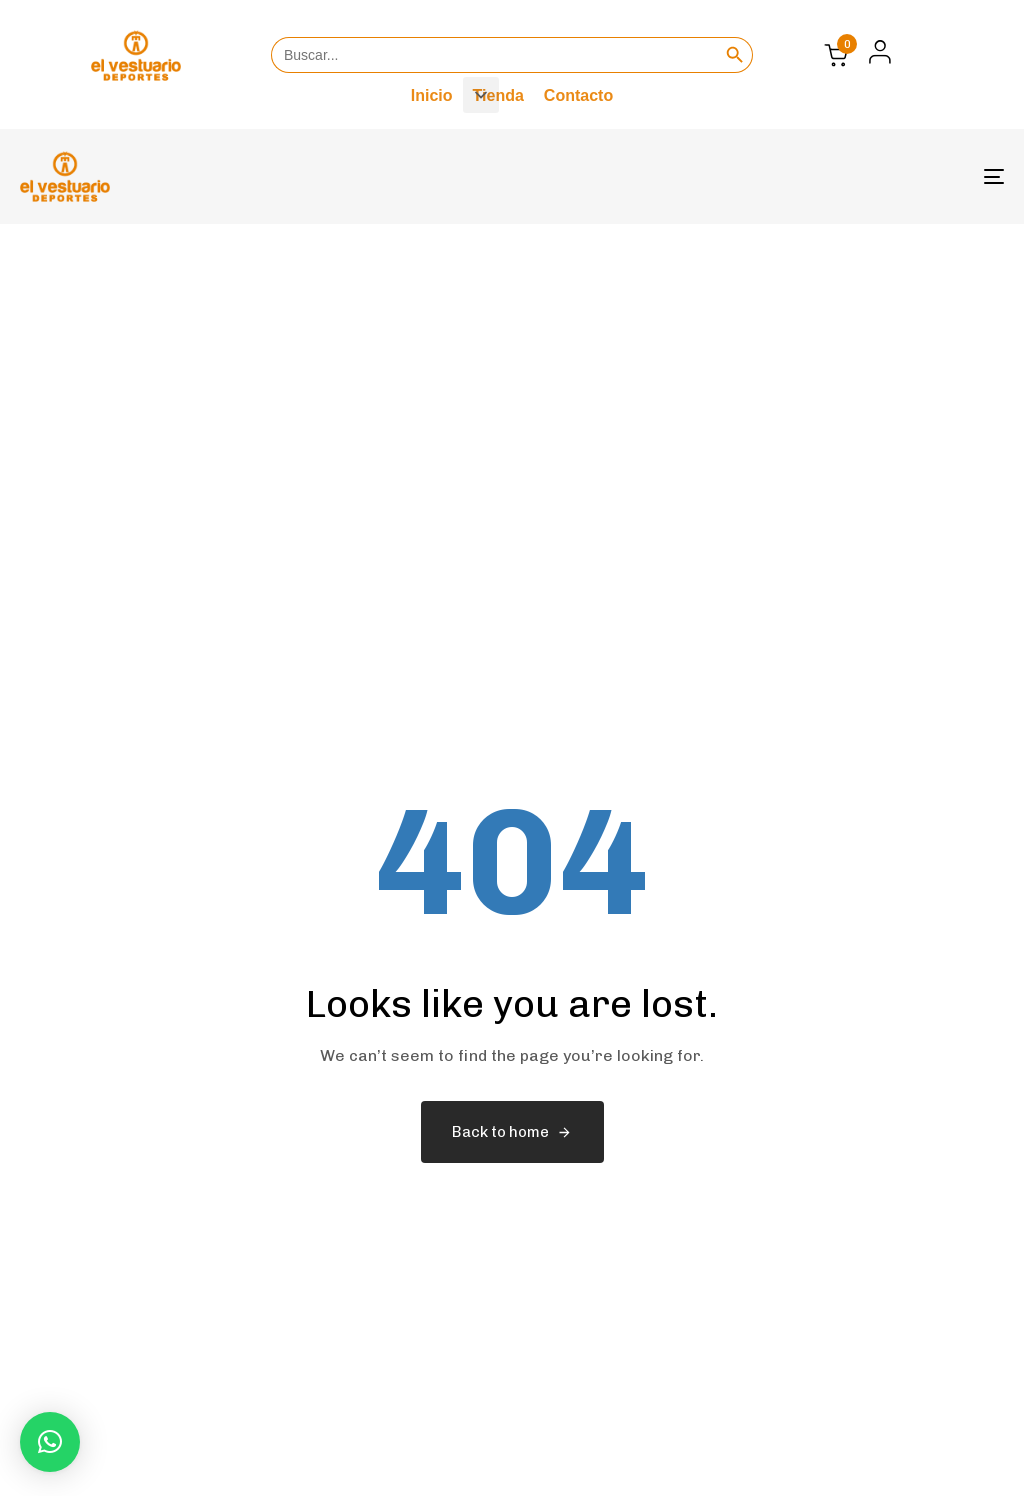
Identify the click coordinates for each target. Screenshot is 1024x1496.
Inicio (432, 95)
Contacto (578, 95)
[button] (874, 52)
